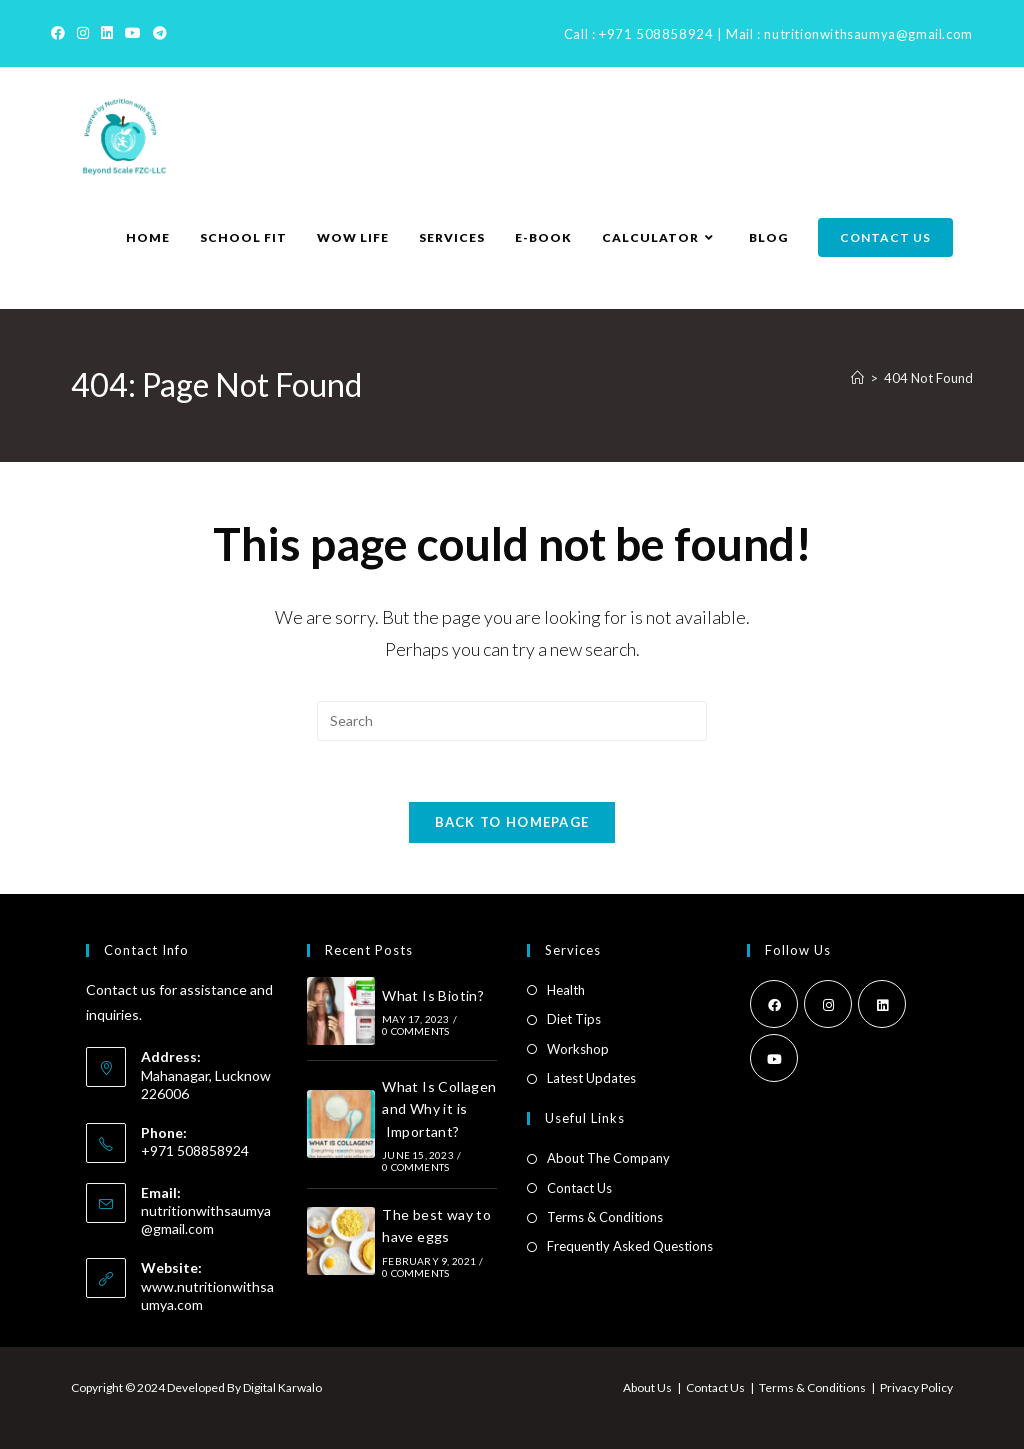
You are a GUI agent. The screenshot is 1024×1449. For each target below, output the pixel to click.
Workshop (578, 1049)
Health (566, 990)
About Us (647, 1387)
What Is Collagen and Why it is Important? (439, 1109)
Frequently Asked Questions (630, 1246)
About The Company (608, 1158)
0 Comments (415, 1031)
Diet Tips (574, 1019)
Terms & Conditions (605, 1217)
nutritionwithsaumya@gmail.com (868, 34)
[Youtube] (133, 33)
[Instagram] (83, 33)
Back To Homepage (512, 822)
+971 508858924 (656, 34)
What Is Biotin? (433, 995)
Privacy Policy (916, 1387)
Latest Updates (591, 1078)
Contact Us (579, 1188)
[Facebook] (61, 33)
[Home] (857, 378)
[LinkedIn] (107, 33)
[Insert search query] (512, 721)
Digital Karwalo (282, 1387)
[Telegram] (160, 33)
